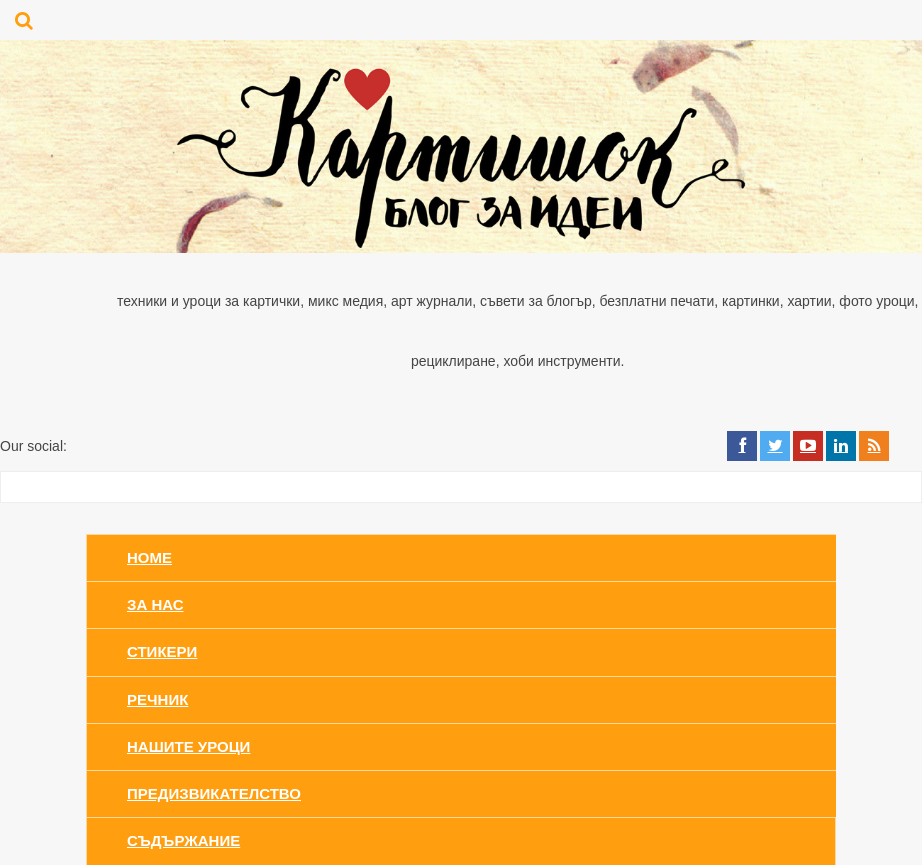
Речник (157, 699)
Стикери (162, 651)
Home (149, 557)
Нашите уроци (188, 746)
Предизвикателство (214, 793)
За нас (155, 604)
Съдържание (183, 840)
